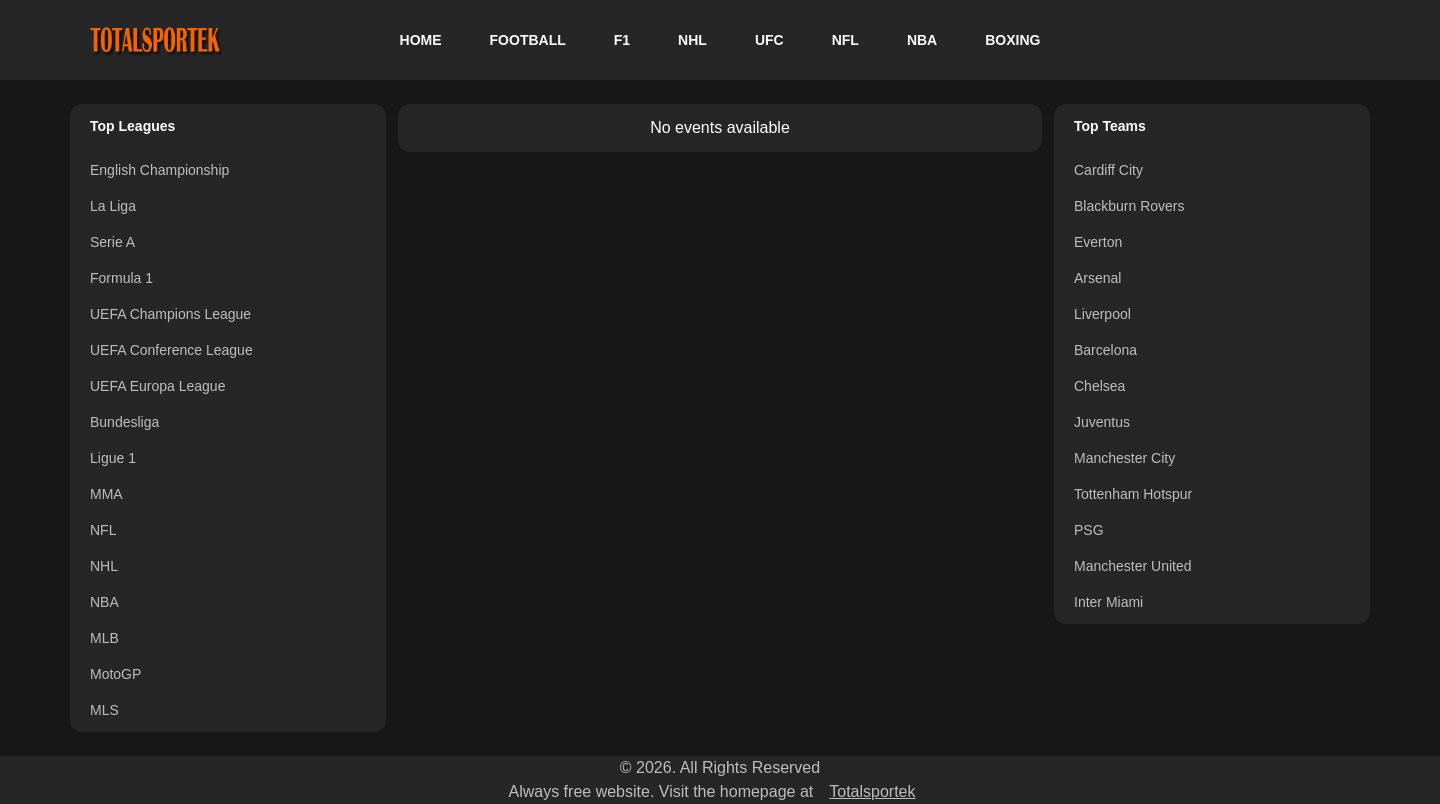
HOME (421, 40)
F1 (622, 40)
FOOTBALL (528, 40)
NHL (692, 40)
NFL (845, 40)
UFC (769, 40)
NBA (922, 40)
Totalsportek (872, 791)
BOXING (1012, 40)
